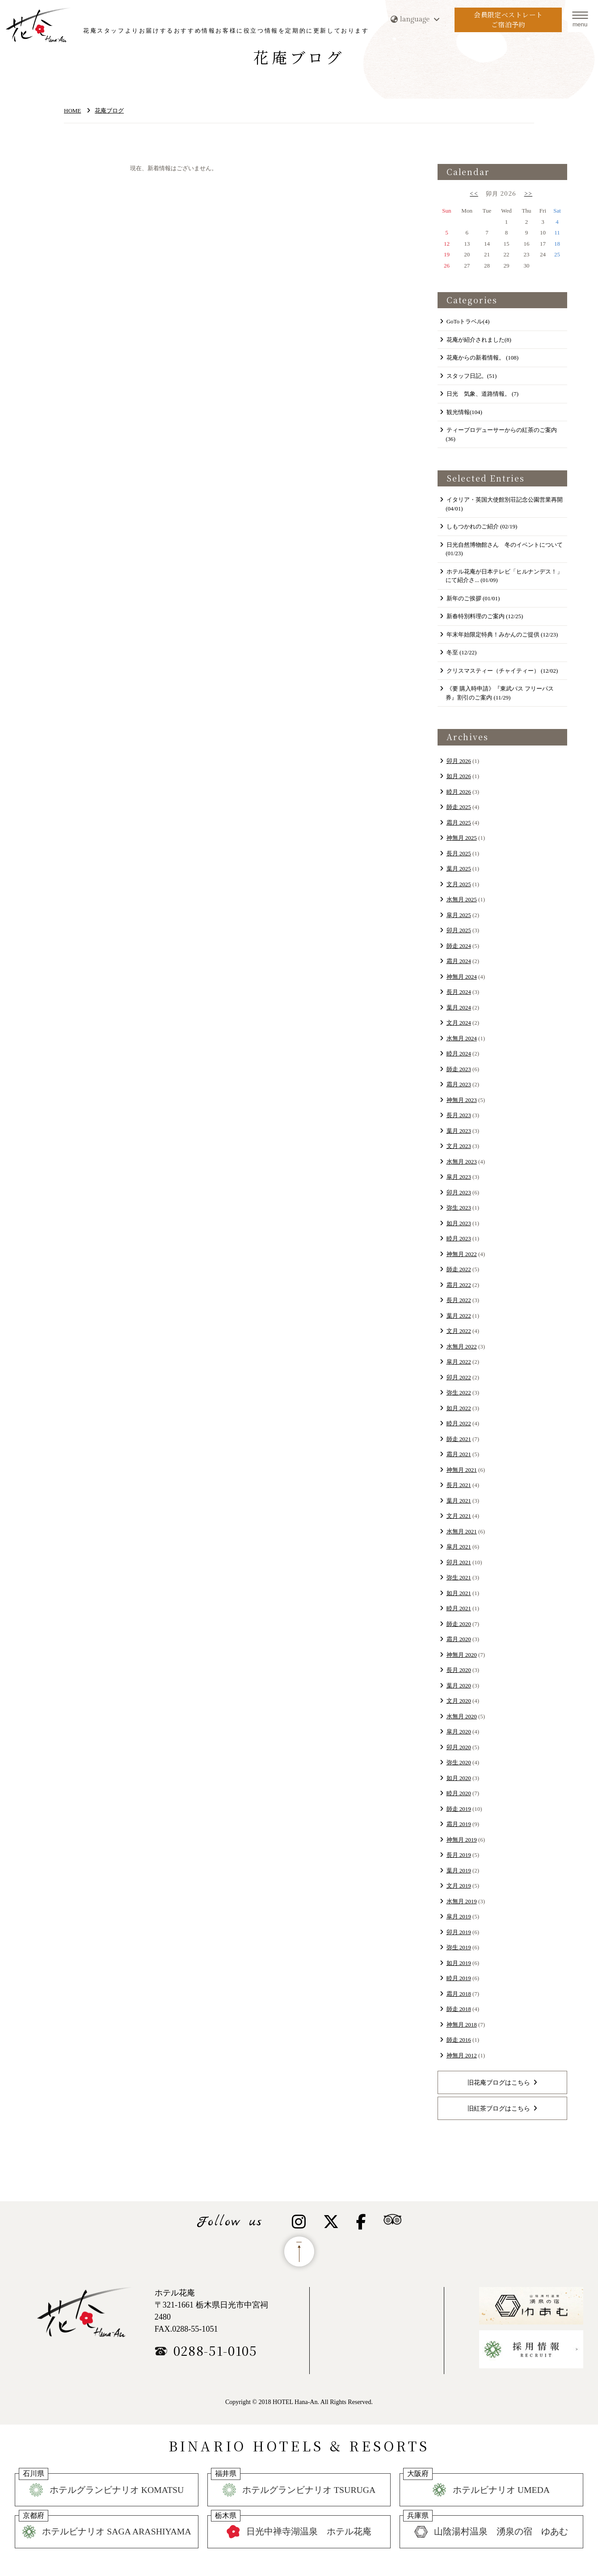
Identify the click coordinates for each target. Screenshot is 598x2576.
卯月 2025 (458, 930)
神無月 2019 (461, 1839)
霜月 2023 (458, 1084)
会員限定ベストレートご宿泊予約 (508, 19)
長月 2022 (458, 1300)
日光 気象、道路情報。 (482, 393)
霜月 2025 (458, 822)
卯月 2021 (458, 1562)
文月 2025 (458, 884)
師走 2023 (458, 1069)
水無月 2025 (461, 899)
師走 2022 (458, 1269)
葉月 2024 (458, 1007)
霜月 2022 (458, 1285)
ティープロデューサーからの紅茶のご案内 (501, 434)
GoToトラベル (468, 321)
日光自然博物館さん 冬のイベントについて (504, 549)
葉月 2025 (458, 868)
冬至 (461, 652)
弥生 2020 (458, 1762)
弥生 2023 (458, 1207)
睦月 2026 (458, 791)
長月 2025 (458, 853)
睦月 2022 (458, 1423)
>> (528, 193)
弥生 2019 (458, 1947)
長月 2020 (458, 1670)
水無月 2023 (461, 1161)
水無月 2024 (461, 1038)
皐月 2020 (458, 1731)
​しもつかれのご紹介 (482, 526)
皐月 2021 (458, 1546)
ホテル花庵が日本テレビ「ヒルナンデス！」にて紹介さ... (504, 576)
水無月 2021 (461, 1531)
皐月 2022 (458, 1361)
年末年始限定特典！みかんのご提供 (502, 634)
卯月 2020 (458, 1747)
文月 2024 (458, 1022)
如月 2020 (458, 1778)
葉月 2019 (458, 1870)
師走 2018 (458, 2009)
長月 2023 (458, 1115)
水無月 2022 (461, 1346)
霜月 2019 (458, 1824)
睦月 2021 (458, 1608)
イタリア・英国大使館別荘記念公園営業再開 (504, 504)
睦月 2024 (458, 1053)
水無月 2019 (461, 1901)
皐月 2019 (458, 1916)
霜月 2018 (458, 1993)
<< (474, 193)
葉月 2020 (458, 1685)
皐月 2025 (458, 915)
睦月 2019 (458, 1978)
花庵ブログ (109, 110)
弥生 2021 (458, 1577)
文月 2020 (458, 1700)
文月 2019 (458, 1885)
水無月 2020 (461, 1716)
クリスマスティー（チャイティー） (502, 670)
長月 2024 (458, 992)
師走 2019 (458, 1808)
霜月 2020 (458, 1639)
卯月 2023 (458, 1192)
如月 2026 (458, 776)
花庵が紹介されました (478, 339)
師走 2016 (458, 2039)
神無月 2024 (461, 976)
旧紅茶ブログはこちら (498, 2108)
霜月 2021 (458, 1454)
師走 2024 (458, 945)
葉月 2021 (458, 1500)
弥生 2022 (458, 1392)
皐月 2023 (458, 1176)
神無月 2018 (461, 2024)
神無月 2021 (461, 1469)
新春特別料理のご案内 (484, 616)
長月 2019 (458, 1854)
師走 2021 (458, 1439)
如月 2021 (458, 1593)
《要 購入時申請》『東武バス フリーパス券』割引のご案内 (500, 693)
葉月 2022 (458, 1315)
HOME (72, 110)
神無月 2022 (461, 1254)
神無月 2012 (461, 2055)
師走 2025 (458, 807)
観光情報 (464, 412)
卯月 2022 (458, 1377)
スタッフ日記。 (471, 376)
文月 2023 (458, 1146)
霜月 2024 (458, 961)
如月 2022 (458, 1408)
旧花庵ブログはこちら (498, 2082)
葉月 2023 (458, 1130)
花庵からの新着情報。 (482, 357)
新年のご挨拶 (473, 598)
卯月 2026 (458, 761)
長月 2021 (458, 1485)
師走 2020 (458, 1624)
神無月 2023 (461, 1100)
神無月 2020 (461, 1654)
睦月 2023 (458, 1238)
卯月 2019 (458, 1932)
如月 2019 (458, 1963)
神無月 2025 (461, 837)
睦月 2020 (458, 1793)
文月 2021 (458, 1515)
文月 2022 (458, 1331)
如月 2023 (458, 1223)
